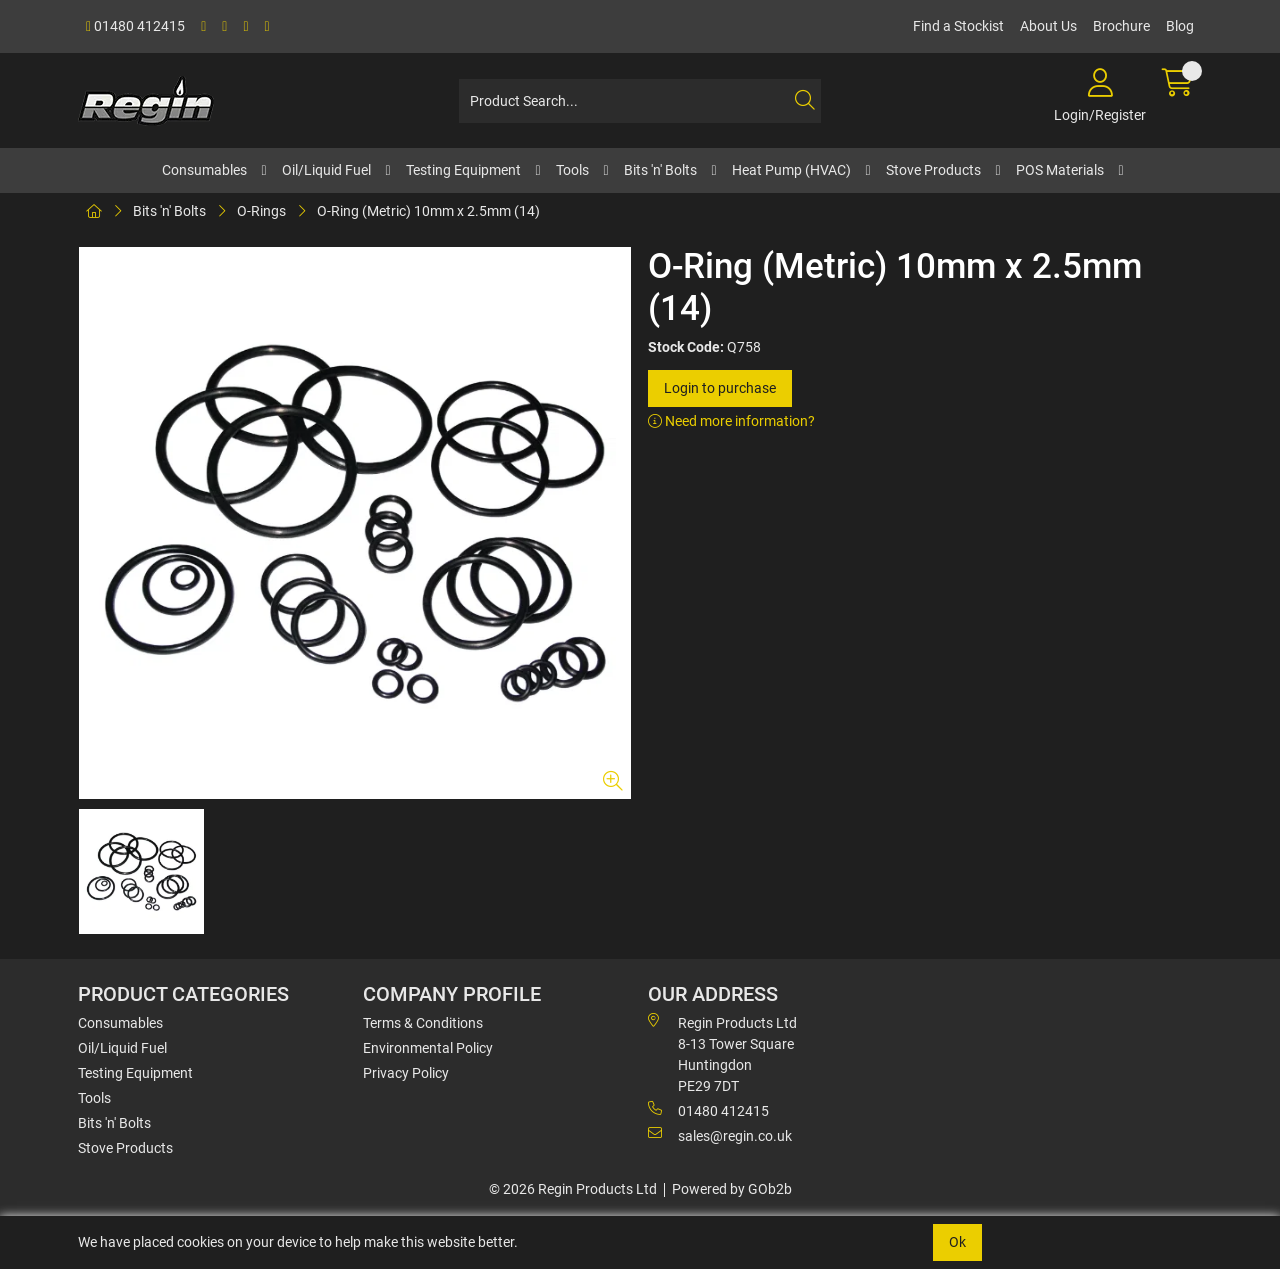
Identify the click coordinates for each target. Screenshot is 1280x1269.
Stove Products (933, 170)
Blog (1180, 26)
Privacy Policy (406, 1073)
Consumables (204, 170)
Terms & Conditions (423, 1023)
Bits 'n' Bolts (660, 170)
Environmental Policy (428, 1048)
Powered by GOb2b (732, 1189)
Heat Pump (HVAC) (791, 170)
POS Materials (1060, 170)
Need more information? (731, 421)
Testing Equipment (463, 170)
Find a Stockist (958, 26)
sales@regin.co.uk (720, 1135)
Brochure (1121, 26)
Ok (957, 1242)
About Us (1048, 26)
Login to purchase (720, 388)
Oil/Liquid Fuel (326, 170)
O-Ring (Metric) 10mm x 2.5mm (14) (428, 211)
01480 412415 (135, 26)
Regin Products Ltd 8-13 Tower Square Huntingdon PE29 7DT (722, 1053)
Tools (572, 170)
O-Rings (261, 211)
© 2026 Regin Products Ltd (573, 1189)
